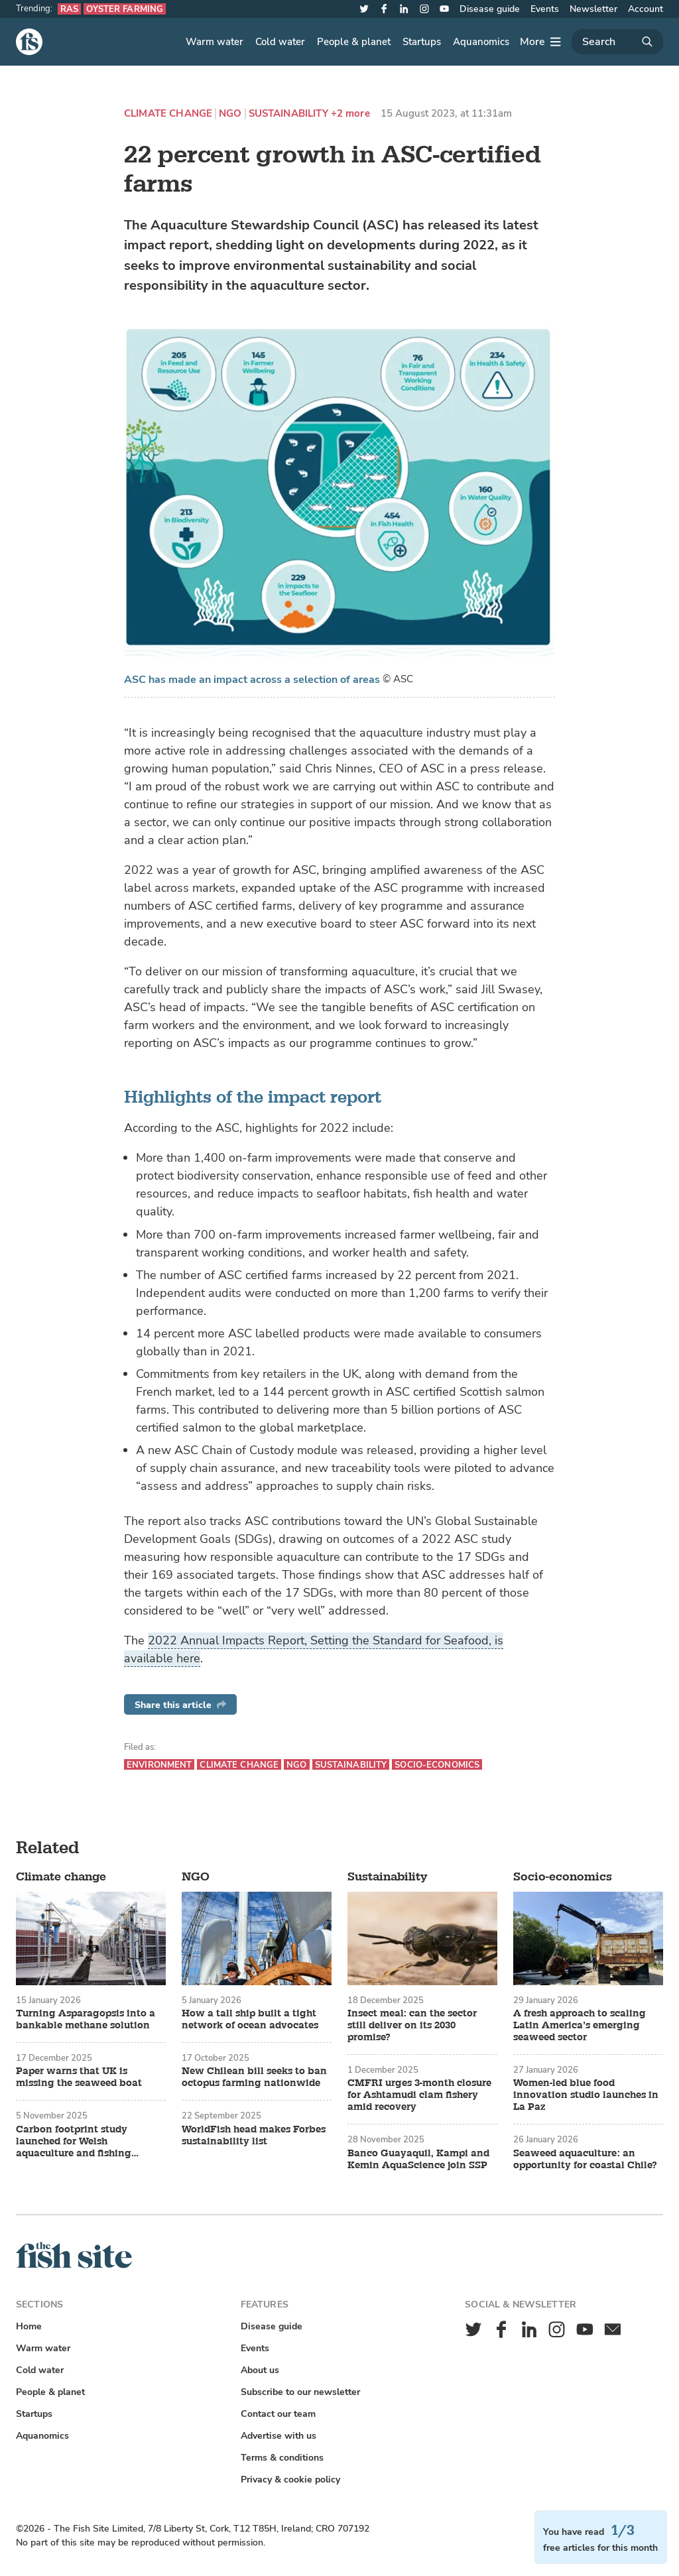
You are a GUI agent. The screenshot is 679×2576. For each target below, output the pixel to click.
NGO (230, 113)
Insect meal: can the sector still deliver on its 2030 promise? (412, 2026)
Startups (421, 41)
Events (544, 9)
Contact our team (278, 2414)
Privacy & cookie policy (290, 2479)
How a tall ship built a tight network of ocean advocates (250, 2020)
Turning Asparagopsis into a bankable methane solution (85, 2020)
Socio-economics (437, 1764)
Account (645, 9)
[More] (540, 41)
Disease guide (490, 9)
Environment (159, 1764)
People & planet (354, 41)
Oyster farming (124, 9)
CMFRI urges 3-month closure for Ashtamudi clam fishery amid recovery (419, 2095)
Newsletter (593, 9)
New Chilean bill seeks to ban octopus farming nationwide (254, 2077)
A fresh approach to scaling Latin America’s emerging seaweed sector (579, 2026)
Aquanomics (481, 41)
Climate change (168, 113)
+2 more (350, 113)
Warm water (214, 41)
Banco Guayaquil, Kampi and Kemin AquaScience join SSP (418, 2160)
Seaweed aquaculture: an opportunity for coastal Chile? (585, 2160)
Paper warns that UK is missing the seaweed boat (79, 2077)
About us (260, 2370)
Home (29, 2326)
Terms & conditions (282, 2457)
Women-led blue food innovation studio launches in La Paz (585, 2095)
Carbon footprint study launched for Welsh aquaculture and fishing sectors (73, 2142)
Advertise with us (278, 2435)
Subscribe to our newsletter (300, 2392)
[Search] (617, 41)
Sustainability (288, 113)
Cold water (280, 41)
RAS (69, 9)
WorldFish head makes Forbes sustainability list (254, 2136)
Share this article (180, 1705)
